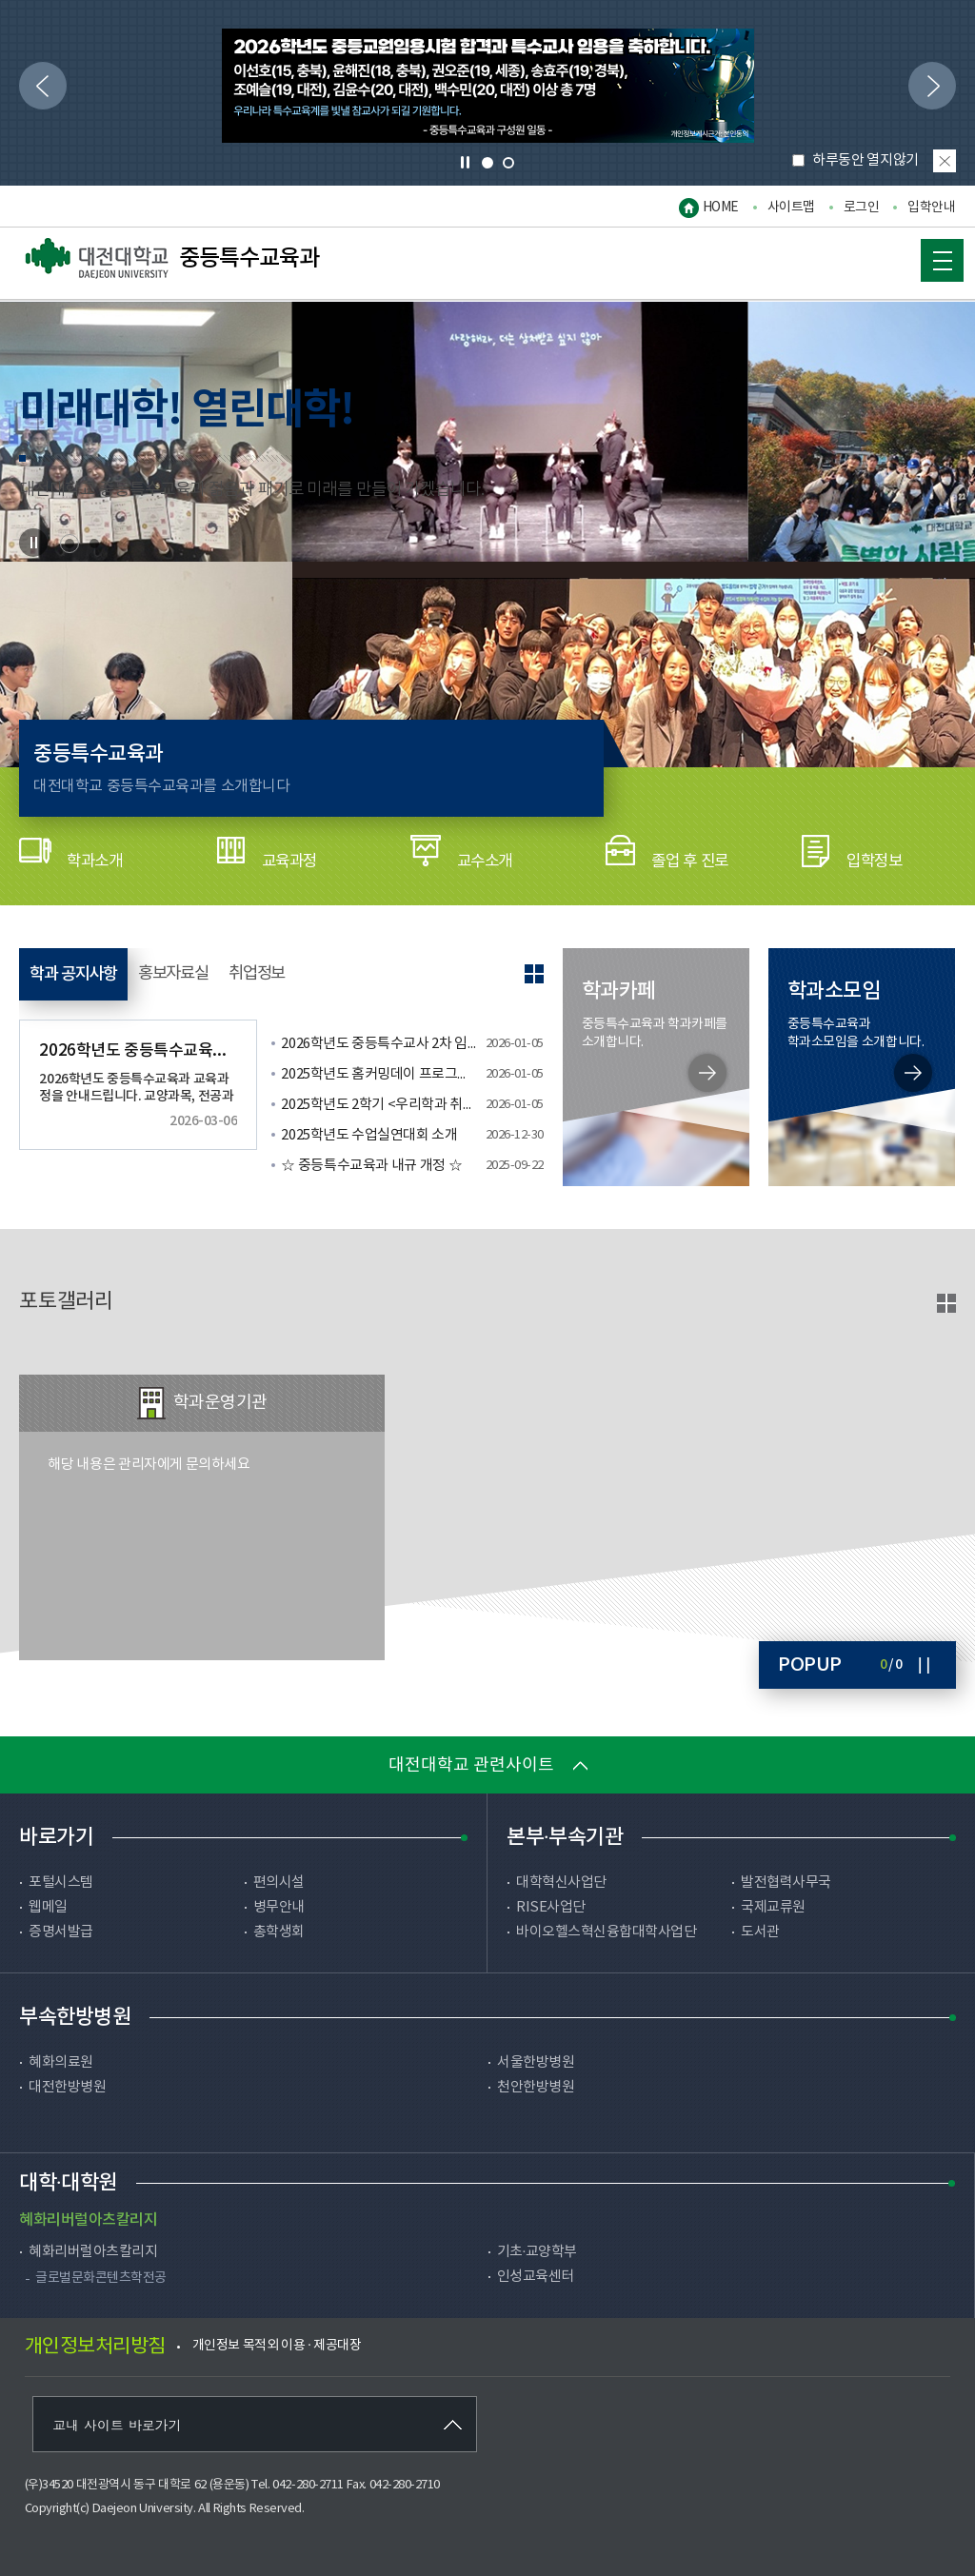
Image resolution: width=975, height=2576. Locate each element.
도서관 (760, 1932)
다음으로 (926, 81)
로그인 (862, 207)
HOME (721, 207)
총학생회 (279, 1932)
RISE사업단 (551, 1907)
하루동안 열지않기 (856, 160)
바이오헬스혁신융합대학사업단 (606, 1932)
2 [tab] (508, 162)
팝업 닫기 (944, 160)
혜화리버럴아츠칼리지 (93, 2252)
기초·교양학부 (537, 2252)
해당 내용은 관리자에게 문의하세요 (148, 1464)
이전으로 (37, 81)
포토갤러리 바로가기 (946, 1303)
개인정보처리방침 (95, 2347)
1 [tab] (487, 162)
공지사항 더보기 (534, 973)
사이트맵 (791, 207)
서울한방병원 (535, 2062)
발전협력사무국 (786, 1882)
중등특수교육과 (172, 259)
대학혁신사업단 (561, 1882)
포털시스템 (61, 1882)
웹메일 (48, 1907)
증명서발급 (61, 1932)
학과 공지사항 (83, 973)
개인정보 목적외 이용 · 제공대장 (277, 2345)
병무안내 (279, 1907)
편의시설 (279, 1882)
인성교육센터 (535, 2277)
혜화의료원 (61, 2062)
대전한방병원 (67, 2087)
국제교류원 (773, 1907)
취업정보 (305, 974)
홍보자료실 (204, 974)
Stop (33, 542)
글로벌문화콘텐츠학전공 (101, 2278)
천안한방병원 (535, 2087)
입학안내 (931, 207)
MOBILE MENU (931, 257)
